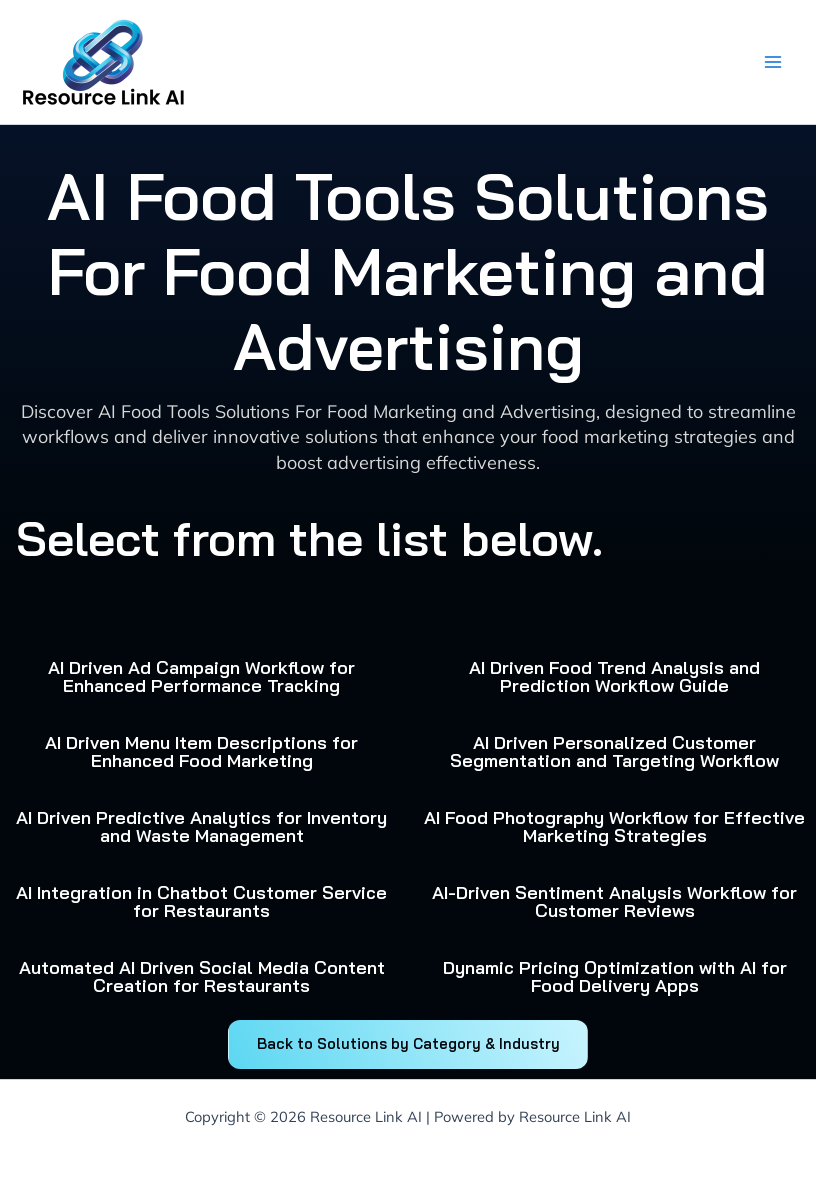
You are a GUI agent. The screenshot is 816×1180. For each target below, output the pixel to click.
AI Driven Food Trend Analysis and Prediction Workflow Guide (614, 676)
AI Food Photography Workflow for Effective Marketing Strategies (614, 826)
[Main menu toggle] (772, 62)
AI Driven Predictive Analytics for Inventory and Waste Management (201, 826)
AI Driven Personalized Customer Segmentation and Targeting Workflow (614, 751)
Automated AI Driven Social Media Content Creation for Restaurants (202, 976)
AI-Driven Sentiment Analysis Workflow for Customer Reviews (614, 901)
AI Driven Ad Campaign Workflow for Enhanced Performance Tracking (201, 676)
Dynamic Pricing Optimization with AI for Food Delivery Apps (615, 976)
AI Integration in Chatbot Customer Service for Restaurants (201, 901)
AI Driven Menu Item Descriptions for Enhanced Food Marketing (201, 751)
